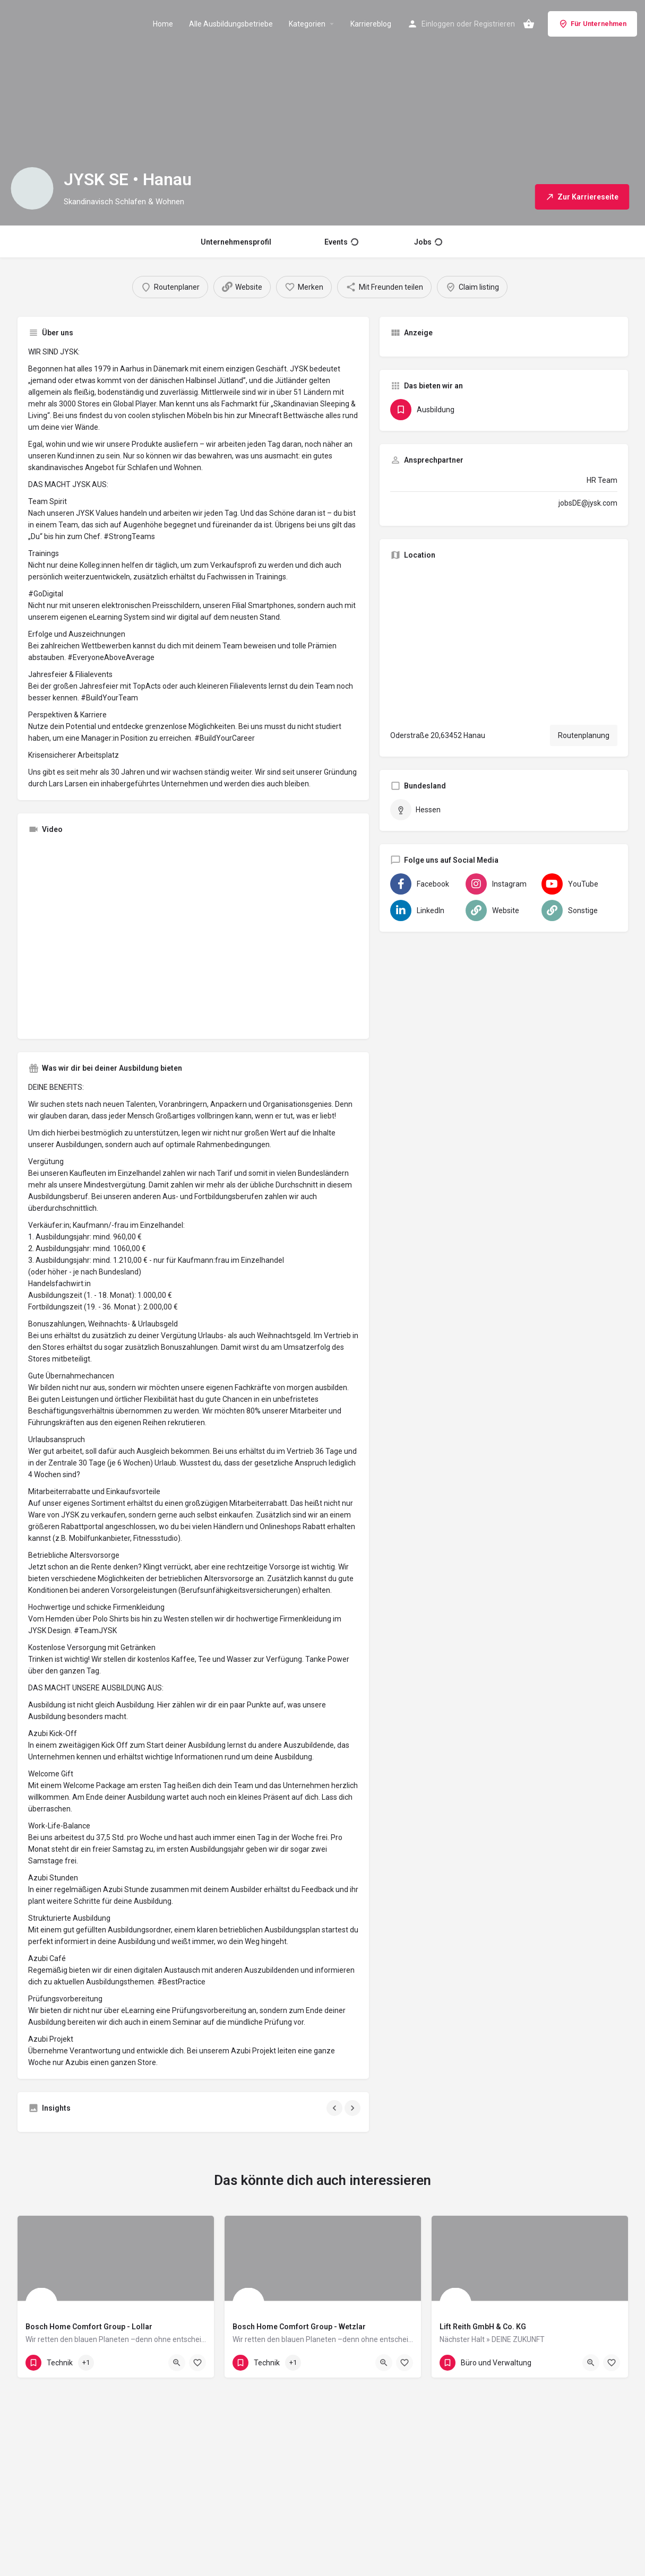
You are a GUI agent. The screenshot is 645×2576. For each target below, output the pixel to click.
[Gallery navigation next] (354, 2108)
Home (163, 24)
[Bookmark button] (197, 2362)
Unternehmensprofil (236, 242)
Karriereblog (370, 24)
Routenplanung (583, 735)
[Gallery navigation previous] (335, 2108)
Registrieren (494, 24)
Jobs (428, 242)
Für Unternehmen (592, 24)
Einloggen (438, 24)
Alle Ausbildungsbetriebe (231, 24)
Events (341, 242)
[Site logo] (64, 23)
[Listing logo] (32, 188)
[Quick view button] (176, 2362)
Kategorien (307, 24)
